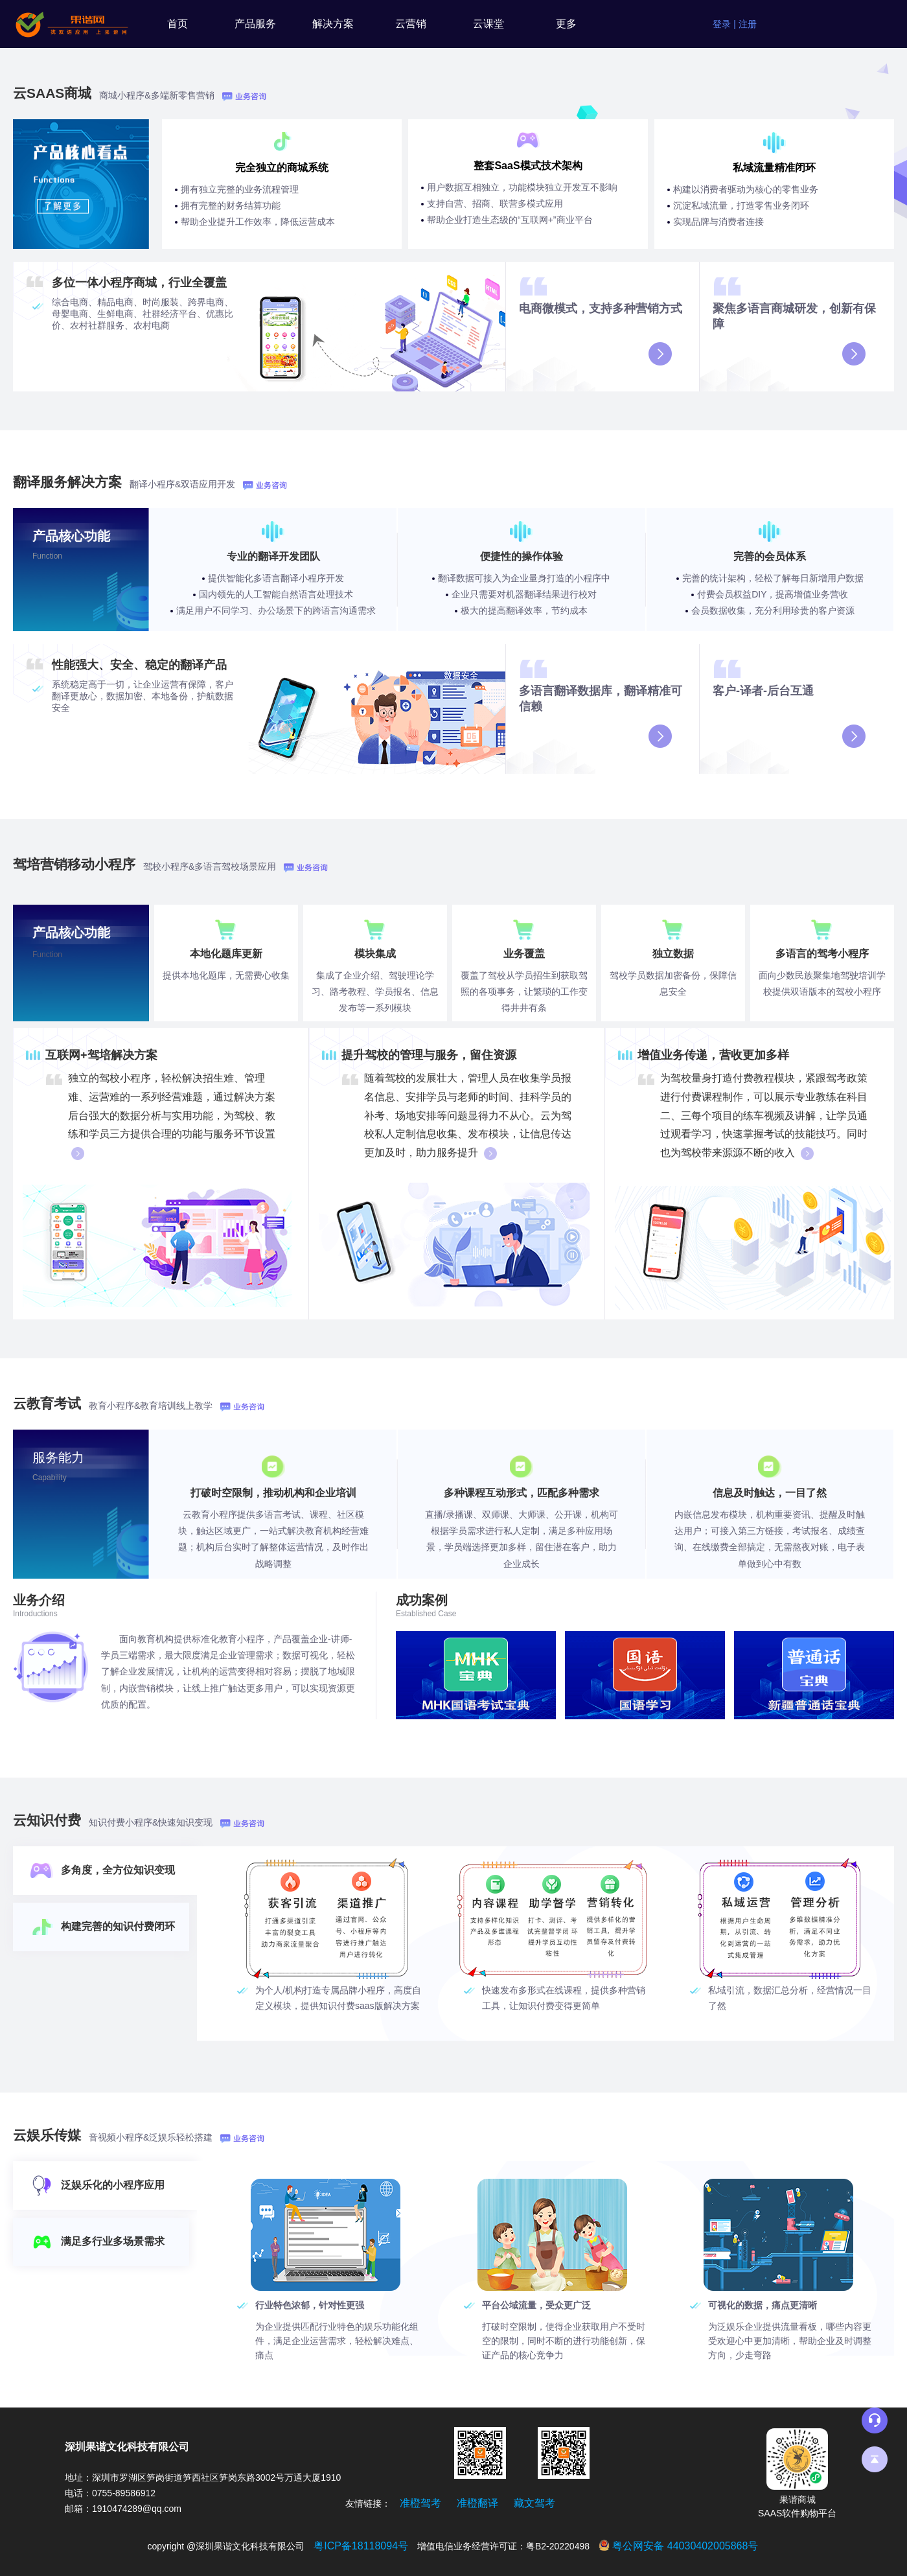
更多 (566, 23)
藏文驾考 (534, 2503)
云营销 (410, 23)
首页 (177, 23)
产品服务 (255, 23)
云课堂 (488, 23)
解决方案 (333, 23)
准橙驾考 (420, 2503)
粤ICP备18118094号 (361, 2545)
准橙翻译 (477, 2503)
